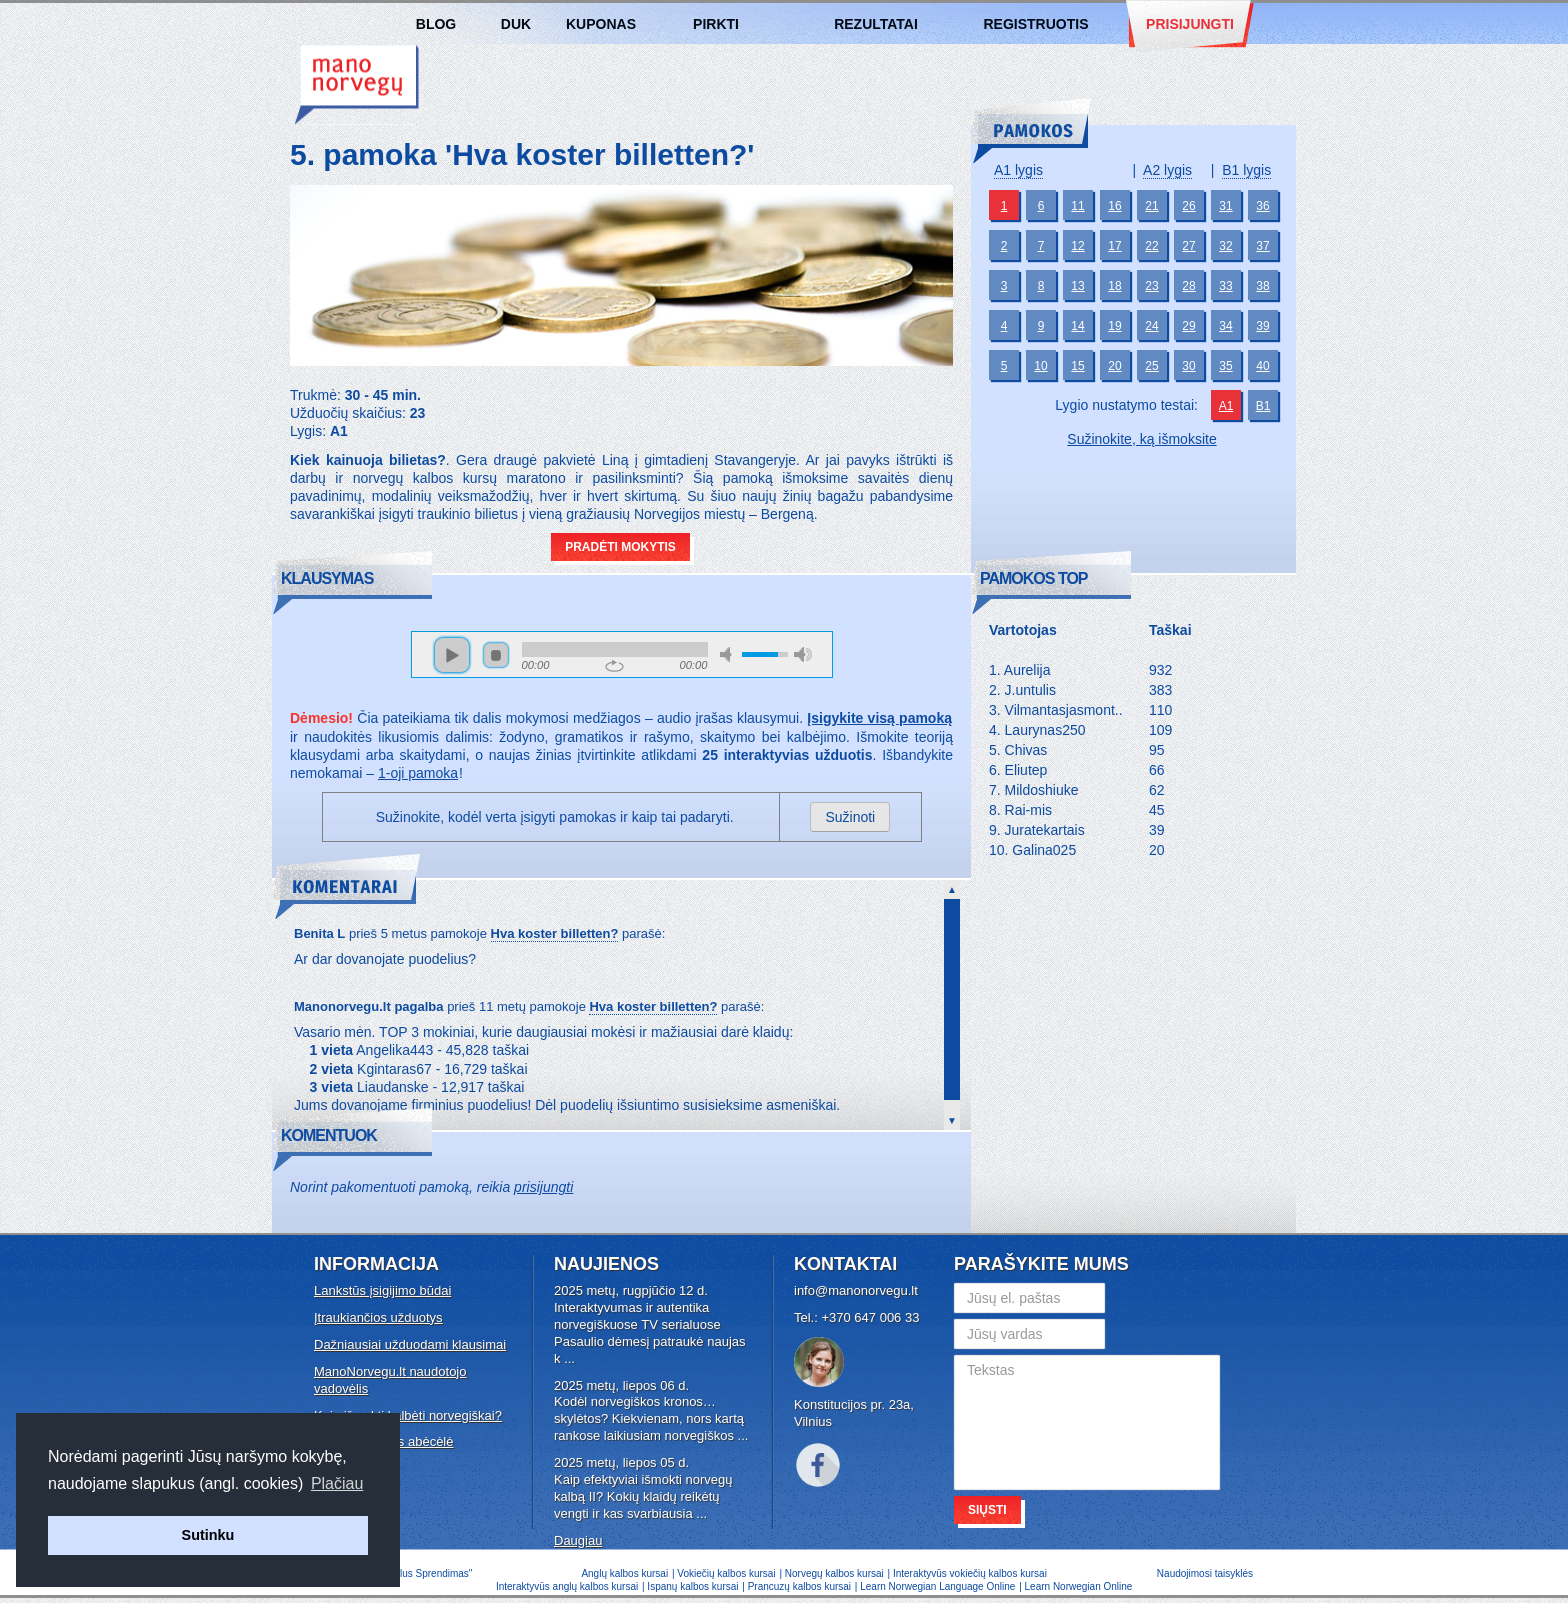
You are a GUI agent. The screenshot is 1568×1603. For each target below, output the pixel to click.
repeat (614, 666)
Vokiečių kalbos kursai (726, 1573)
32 (1225, 246)
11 (1077, 206)
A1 (1226, 406)
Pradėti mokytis (620, 547)
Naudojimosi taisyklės (1205, 1573)
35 (1225, 366)
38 (1262, 286)
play (452, 655)
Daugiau (578, 1540)
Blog (436, 24)
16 (1114, 206)
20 (1114, 366)
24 (1151, 326)
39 (1262, 326)
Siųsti (987, 1510)
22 (1151, 246)
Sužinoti (850, 817)
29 (1188, 326)
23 (1151, 286)
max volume (803, 654)
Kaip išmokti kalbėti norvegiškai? (408, 1415)
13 (1077, 286)
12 (1077, 246)
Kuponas (601, 24)
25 (1151, 366)
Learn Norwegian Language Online (937, 1586)
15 (1077, 366)
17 (1114, 246)
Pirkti (716, 24)
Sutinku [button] (208, 1535)
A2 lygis (1167, 170)
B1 (1263, 406)
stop (496, 655)
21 (1151, 206)
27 (1188, 246)
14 (1077, 326)
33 (1225, 286)
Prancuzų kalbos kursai (801, 1586)
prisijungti (543, 1187)
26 (1188, 206)
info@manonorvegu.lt (856, 1290)
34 (1225, 326)
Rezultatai (876, 24)
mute (729, 654)
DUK (516, 24)
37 (1262, 246)
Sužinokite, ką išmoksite (1141, 439)
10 (1040, 366)
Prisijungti (1190, 24)
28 (1188, 286)
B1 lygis (1246, 170)
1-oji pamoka (418, 773)
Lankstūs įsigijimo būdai (382, 1290)
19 (1114, 326)
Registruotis (1035, 24)
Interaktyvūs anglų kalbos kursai (567, 1586)
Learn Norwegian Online (1079, 1586)
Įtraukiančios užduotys (378, 1317)
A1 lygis (1018, 170)
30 (1188, 366)
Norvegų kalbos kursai (357, 85)
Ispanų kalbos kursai (692, 1586)
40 (1262, 366)
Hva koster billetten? (555, 933)
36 (1262, 206)
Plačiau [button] (337, 1483)
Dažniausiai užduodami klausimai (410, 1344)
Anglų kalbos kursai (624, 1573)
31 (1225, 206)
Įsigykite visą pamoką (879, 718)
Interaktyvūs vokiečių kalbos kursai (970, 1573)
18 (1114, 286)
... (569, 1358)
